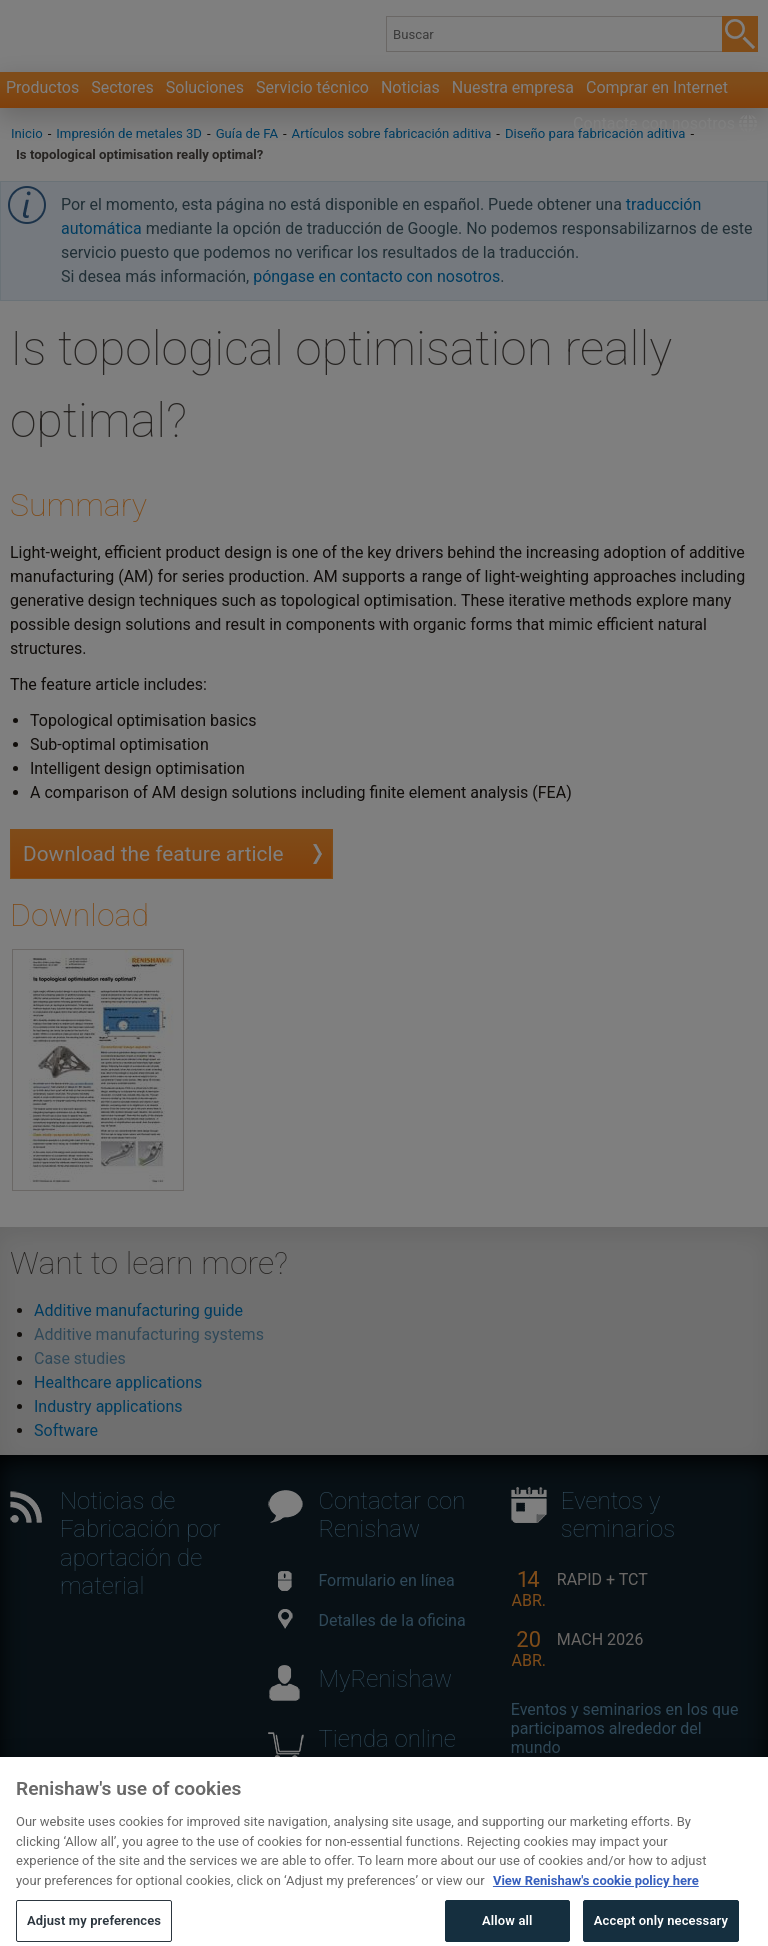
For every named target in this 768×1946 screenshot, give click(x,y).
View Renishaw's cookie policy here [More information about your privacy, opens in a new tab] (596, 1908)
